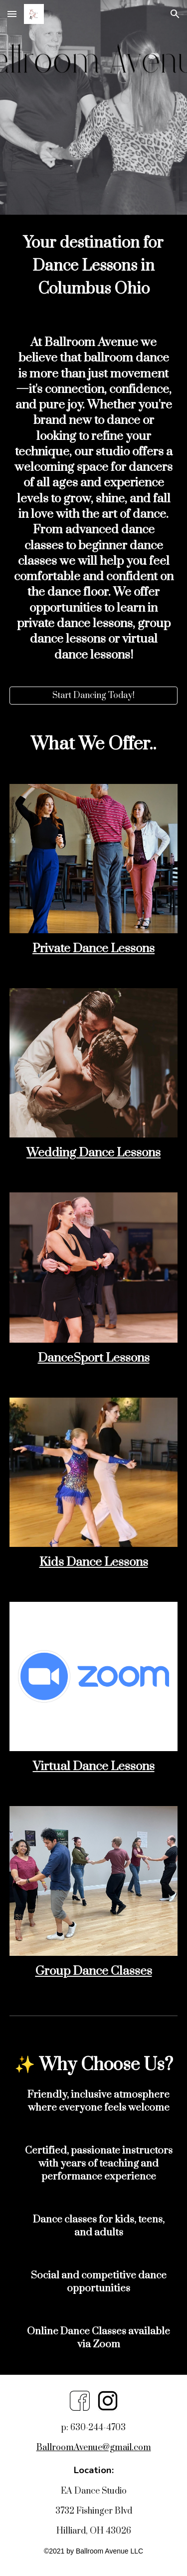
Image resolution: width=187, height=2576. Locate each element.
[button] (12, 13)
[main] (93, 265)
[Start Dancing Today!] (94, 695)
